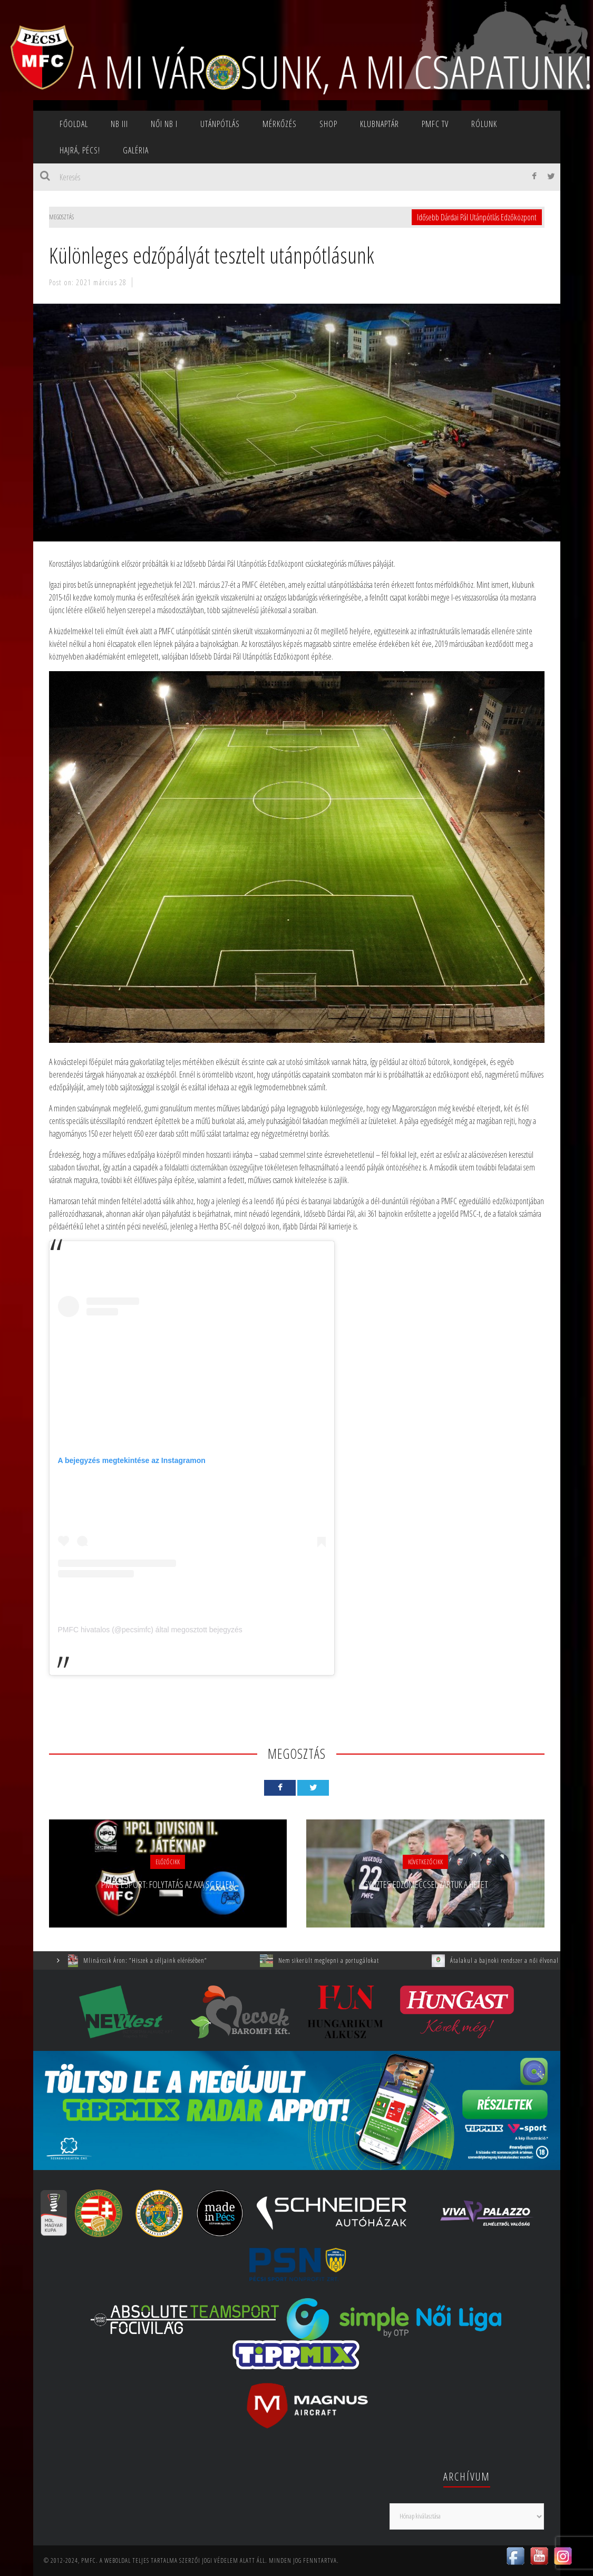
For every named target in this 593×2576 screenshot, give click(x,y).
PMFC (88, 2560)
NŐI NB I (164, 124)
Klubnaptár (379, 124)
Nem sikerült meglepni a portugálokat (336, 1960)
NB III (119, 124)
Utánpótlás (220, 124)
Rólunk (484, 124)
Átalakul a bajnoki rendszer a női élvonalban (517, 1960)
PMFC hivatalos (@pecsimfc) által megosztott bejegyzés (150, 1629)
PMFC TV (435, 124)
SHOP (328, 124)
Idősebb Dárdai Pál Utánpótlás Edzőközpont (477, 217)
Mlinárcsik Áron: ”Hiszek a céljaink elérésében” (153, 1960)
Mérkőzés (280, 124)
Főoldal (74, 124)
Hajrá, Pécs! (80, 150)
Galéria (136, 150)
